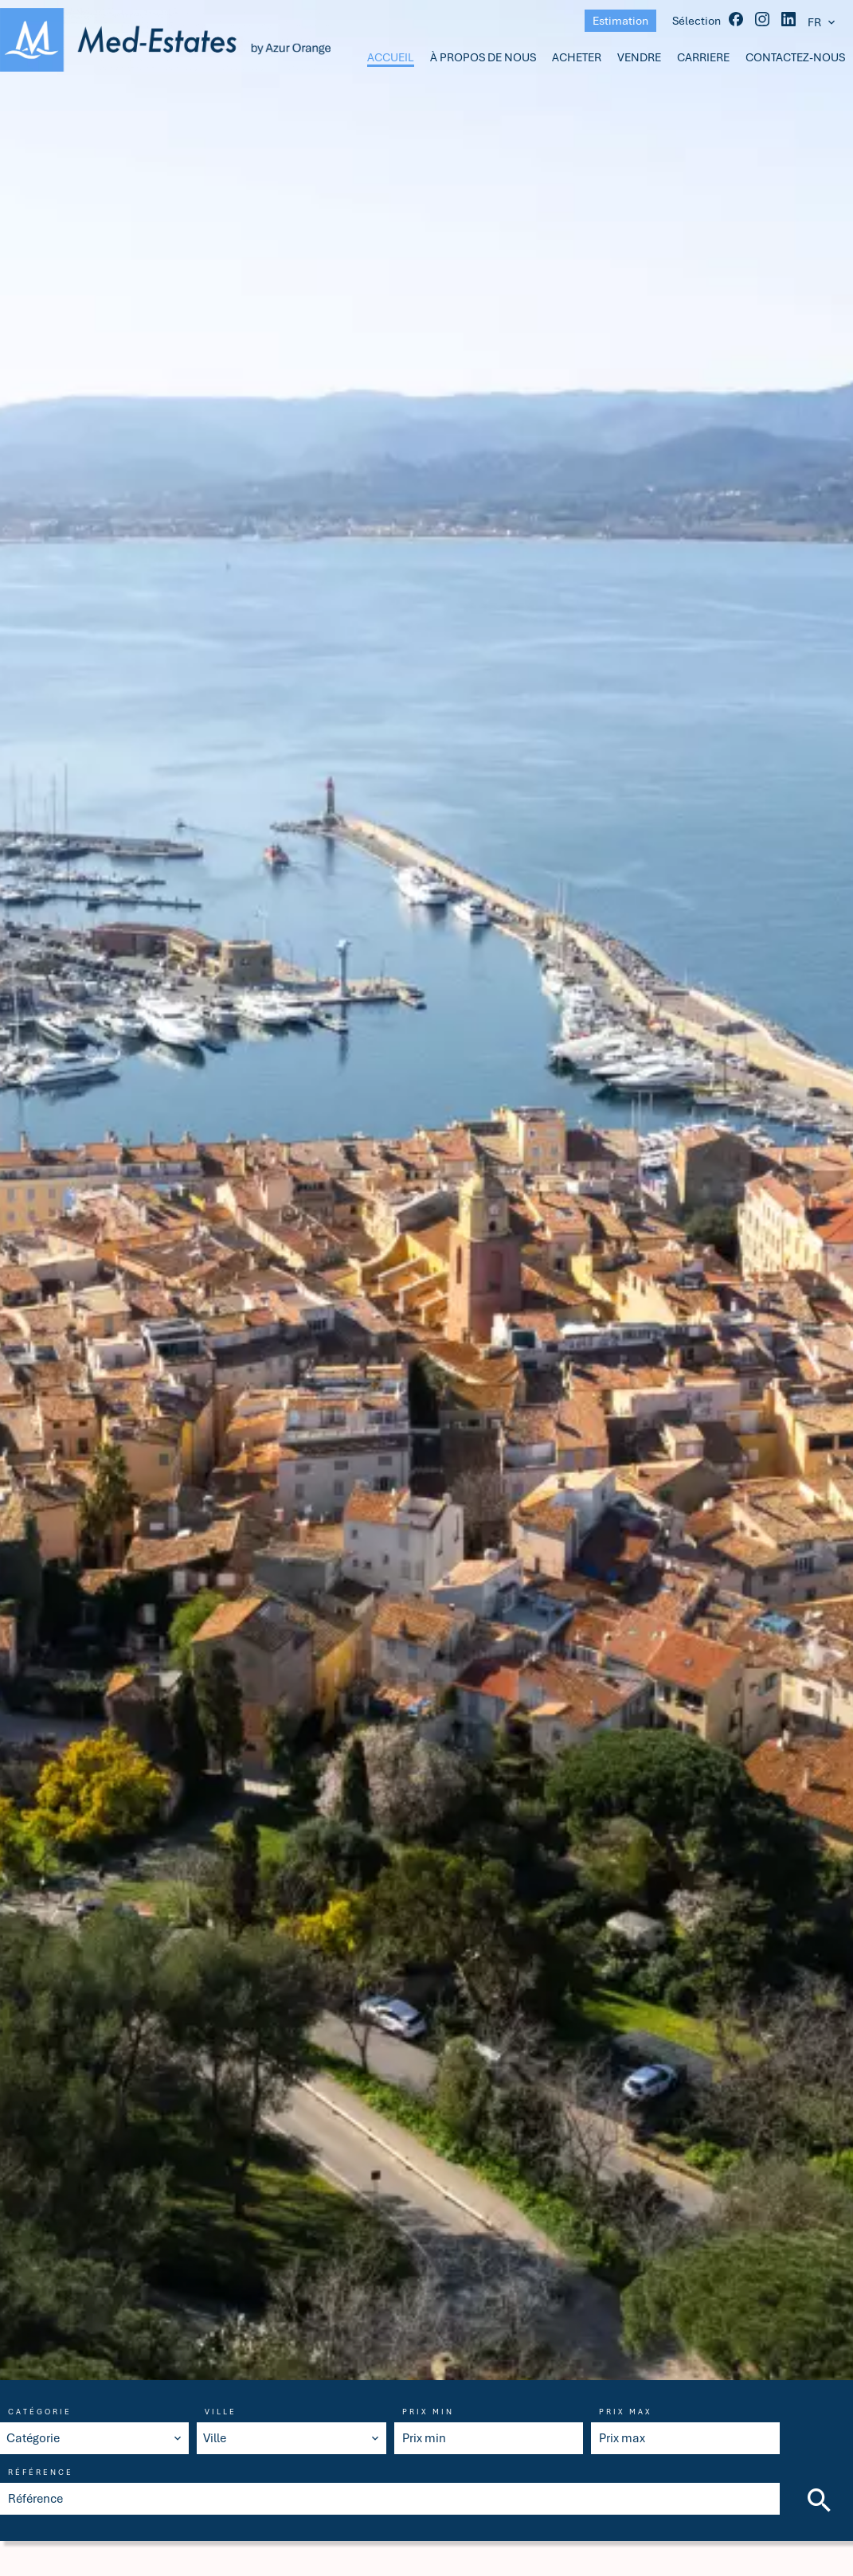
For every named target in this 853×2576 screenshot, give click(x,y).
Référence (40, 2472)
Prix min (428, 2412)
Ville (221, 2412)
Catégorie (40, 2412)
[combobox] (94, 2438)
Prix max (625, 2412)
